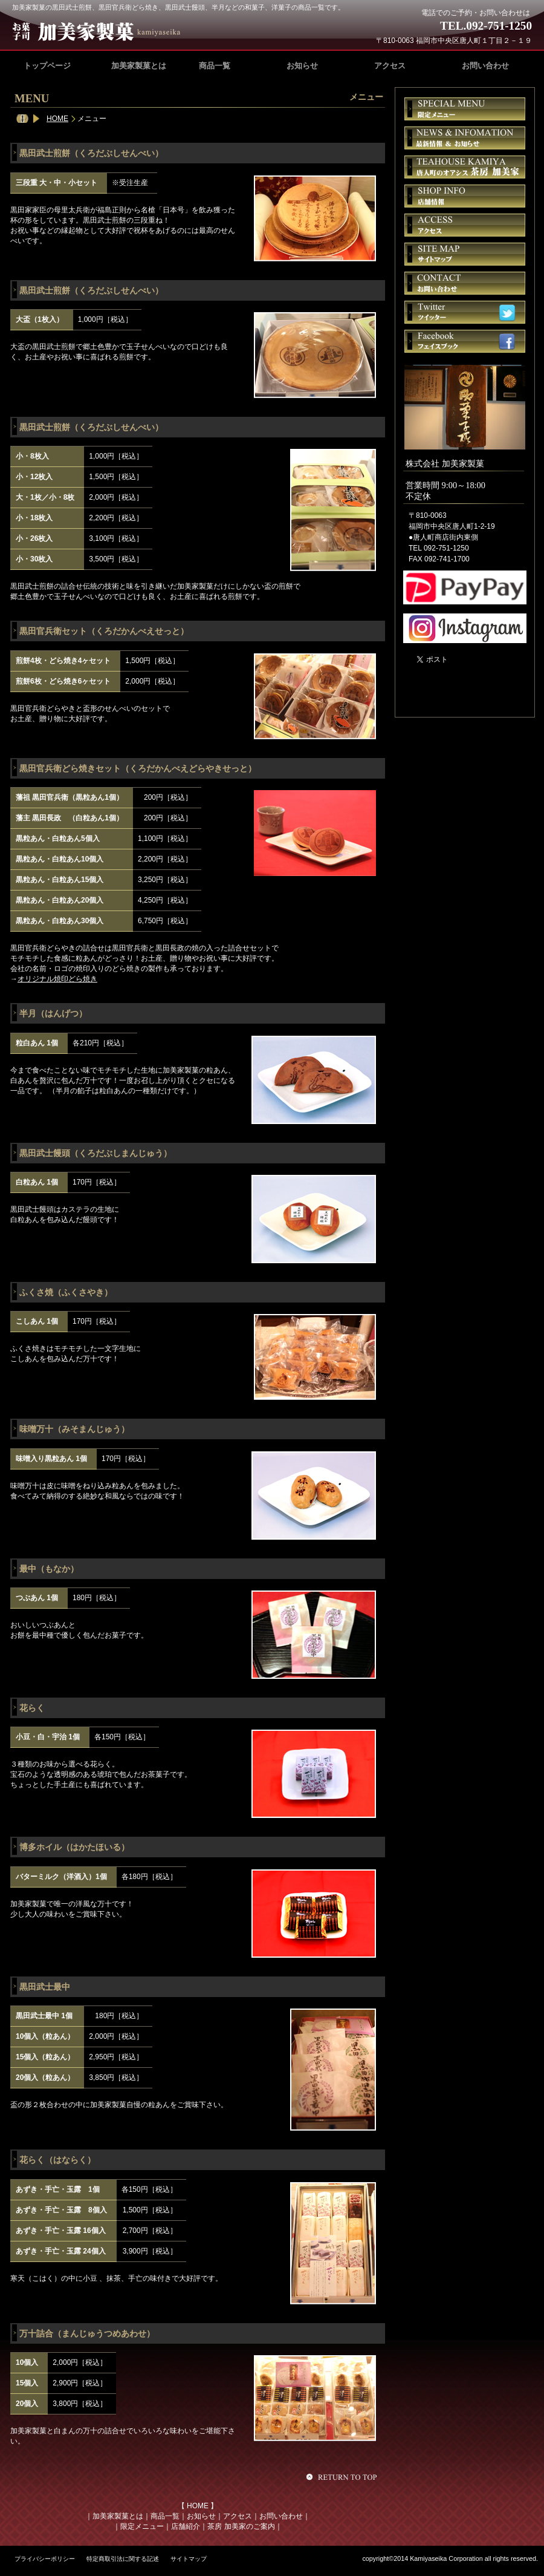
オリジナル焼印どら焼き (57, 979)
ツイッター (464, 312)
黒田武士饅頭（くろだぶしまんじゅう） (95, 1153)
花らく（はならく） (57, 2160)
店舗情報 (464, 196)
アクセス (237, 2516)
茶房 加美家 (464, 166)
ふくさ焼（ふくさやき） (65, 1292)
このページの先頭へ (343, 2476)
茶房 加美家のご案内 (240, 2526)
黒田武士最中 (44, 1987)
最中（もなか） (49, 1569)
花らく (32, 1708)
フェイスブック (464, 341)
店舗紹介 (185, 2526)
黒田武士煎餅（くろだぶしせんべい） (91, 153)
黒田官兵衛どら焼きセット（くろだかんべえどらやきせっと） (137, 768)
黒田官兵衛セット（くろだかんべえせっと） (104, 631)
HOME (57, 118)
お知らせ (201, 2516)
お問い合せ (464, 283)
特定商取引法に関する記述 (122, 2558)
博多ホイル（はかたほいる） (74, 1847)
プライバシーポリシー (45, 2558)
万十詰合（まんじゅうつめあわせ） (87, 2333)
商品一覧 (165, 2516)
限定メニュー (142, 2526)
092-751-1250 (499, 25)
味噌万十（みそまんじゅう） (74, 1429)
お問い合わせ (281, 2516)
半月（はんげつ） (53, 1013)
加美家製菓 (101, 31)
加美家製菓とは (117, 2516)
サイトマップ (464, 254)
